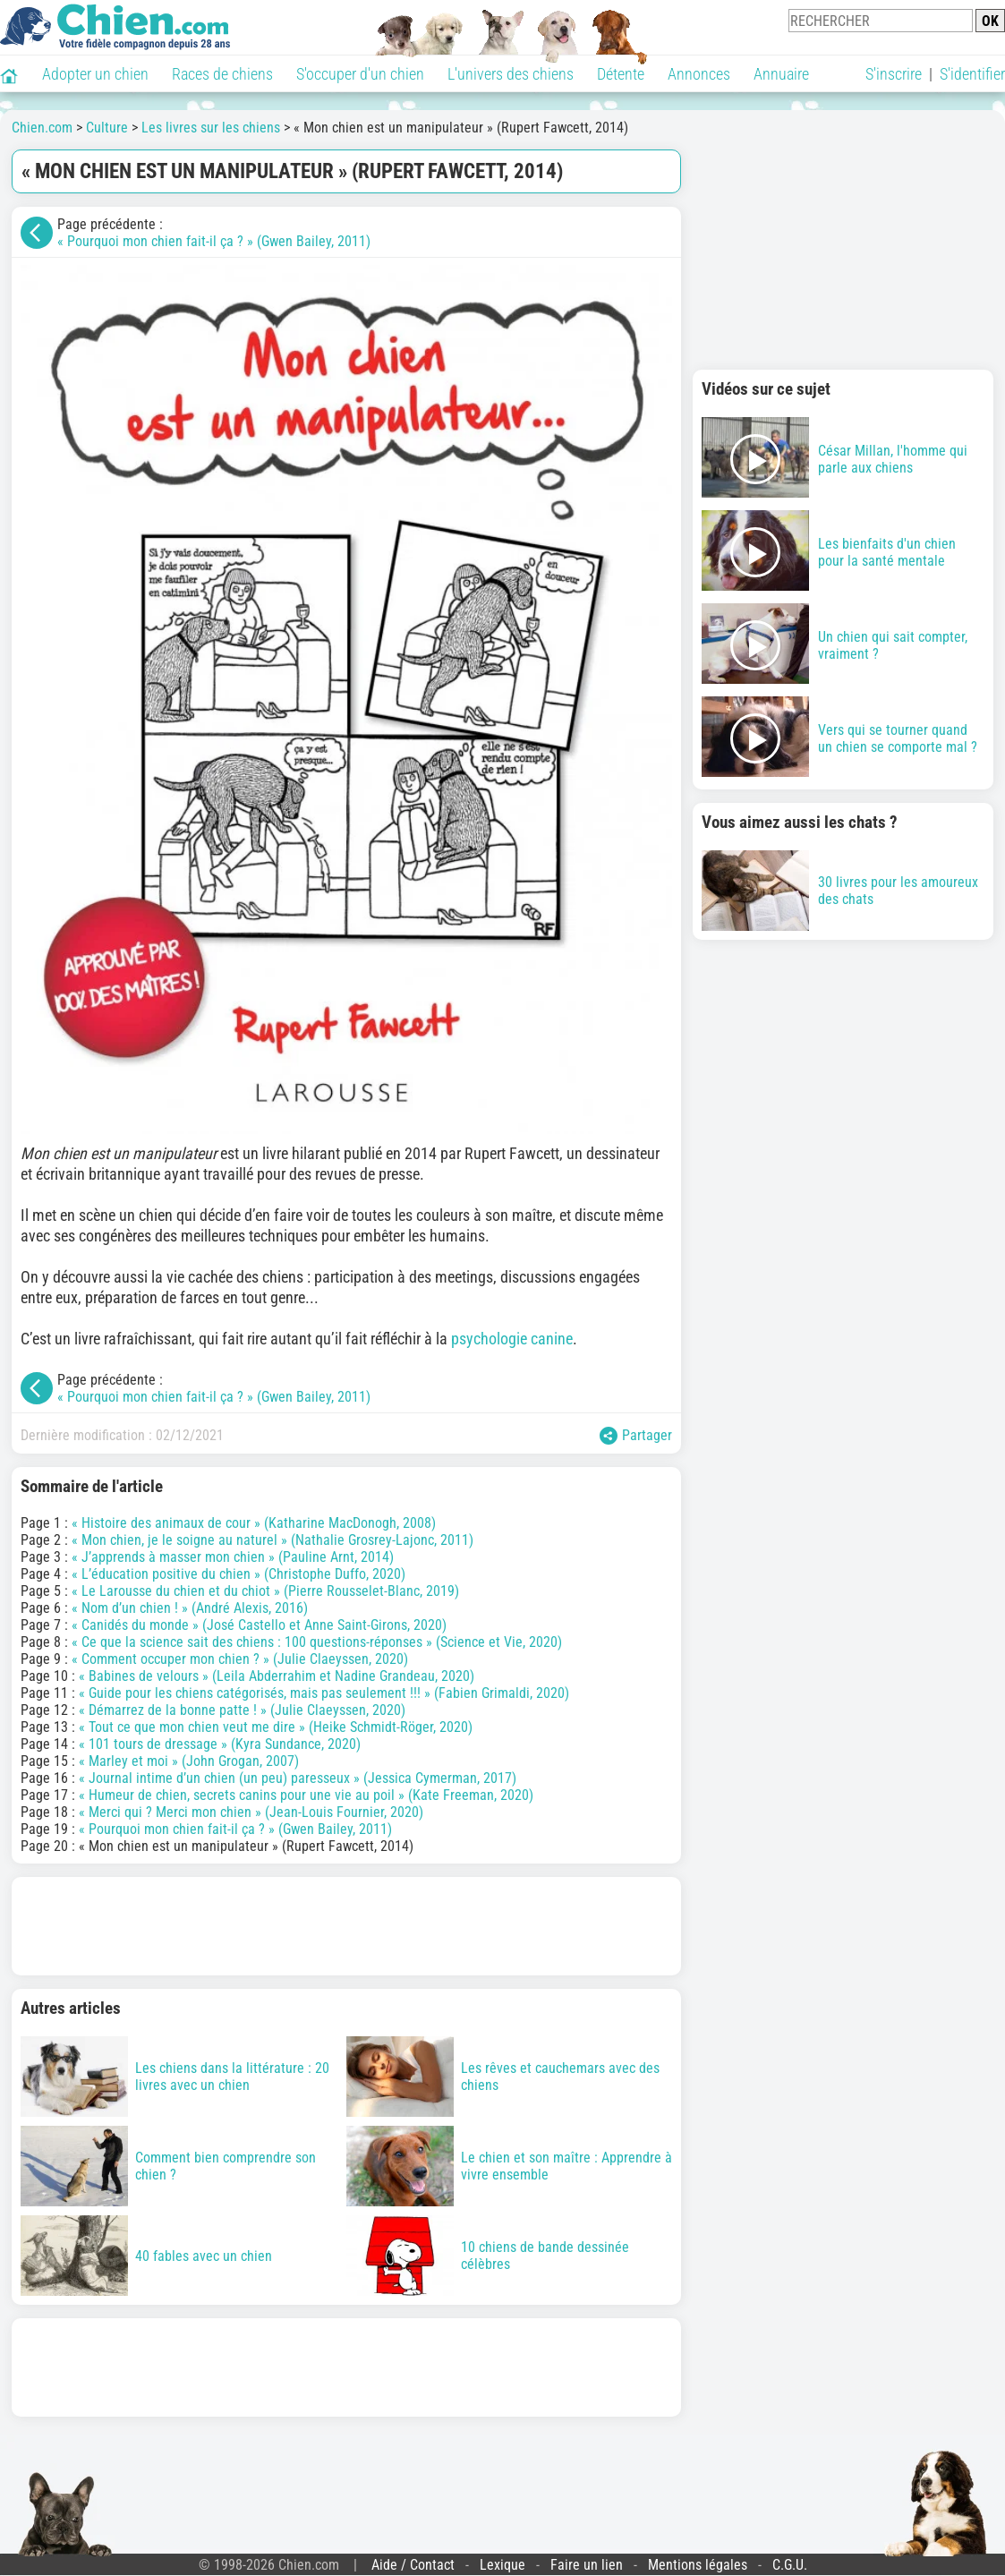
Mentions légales (697, 2564)
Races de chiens (222, 73)
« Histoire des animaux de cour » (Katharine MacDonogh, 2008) (254, 1522)
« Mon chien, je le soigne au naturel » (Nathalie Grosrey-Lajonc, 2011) (272, 1539)
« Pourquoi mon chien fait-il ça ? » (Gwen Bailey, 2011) (213, 241)
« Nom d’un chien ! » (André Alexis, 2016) (190, 1607)
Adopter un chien (95, 73)
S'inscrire (893, 73)
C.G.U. (789, 2564)
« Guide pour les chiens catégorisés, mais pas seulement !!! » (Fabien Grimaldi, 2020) (324, 1693)
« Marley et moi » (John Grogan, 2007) (189, 1761)
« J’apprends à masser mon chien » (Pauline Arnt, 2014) (233, 1556)
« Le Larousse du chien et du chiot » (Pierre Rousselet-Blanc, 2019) (265, 1590)
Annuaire (781, 73)
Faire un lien (586, 2564)
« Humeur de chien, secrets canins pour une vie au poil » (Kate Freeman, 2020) (306, 1795)
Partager (636, 1436)
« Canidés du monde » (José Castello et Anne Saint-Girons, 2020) (259, 1624)
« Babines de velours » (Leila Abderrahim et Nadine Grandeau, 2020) (276, 1676)
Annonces (699, 73)
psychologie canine (512, 1338)
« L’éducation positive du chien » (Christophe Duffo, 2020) (238, 1573)
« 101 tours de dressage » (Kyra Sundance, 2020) (220, 1744)
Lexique (502, 2564)
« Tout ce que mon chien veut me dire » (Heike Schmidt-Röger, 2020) (276, 1727)
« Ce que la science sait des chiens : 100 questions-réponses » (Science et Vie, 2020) (317, 1642)
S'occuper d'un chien (360, 73)
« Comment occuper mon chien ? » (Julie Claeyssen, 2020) (240, 1659)
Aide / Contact (413, 2564)
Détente (620, 73)
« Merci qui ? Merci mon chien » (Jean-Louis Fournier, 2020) (251, 1812)
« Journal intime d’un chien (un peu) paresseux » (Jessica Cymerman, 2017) (297, 1778)
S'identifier (972, 73)
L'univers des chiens (510, 73)
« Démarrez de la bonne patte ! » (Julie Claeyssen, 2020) (242, 1710)
